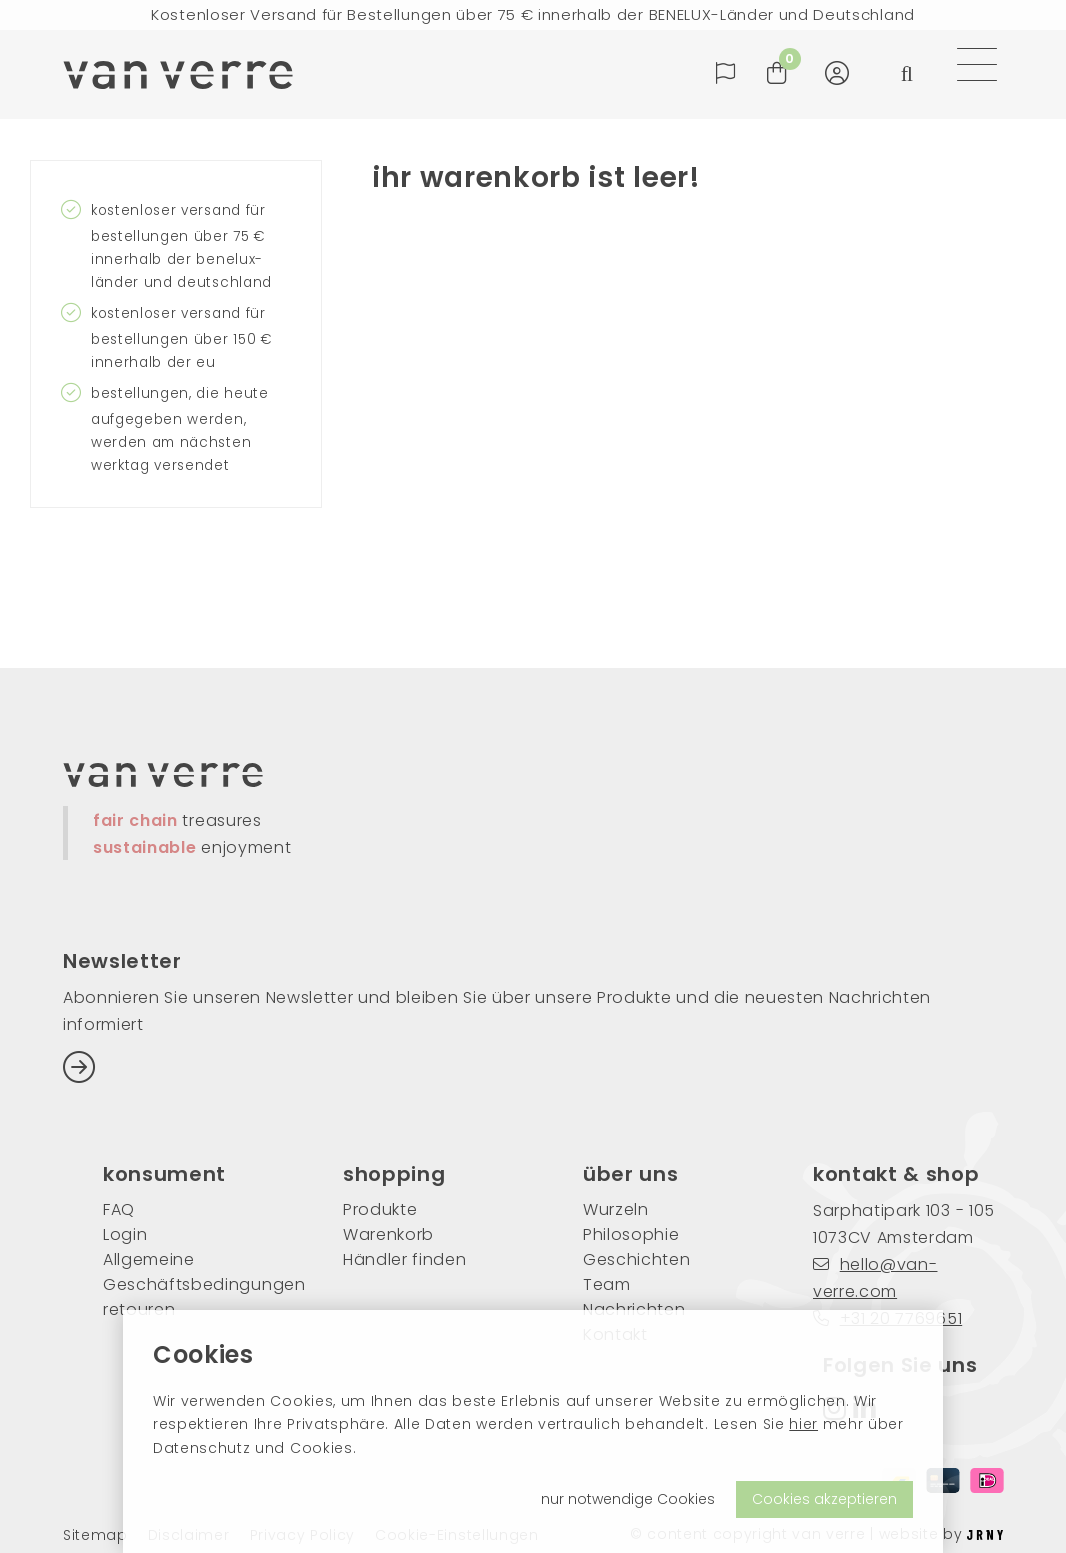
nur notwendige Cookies (628, 1499)
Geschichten (636, 1259)
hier (803, 1424)
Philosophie (631, 1234)
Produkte (380, 1209)
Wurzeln (616, 1209)
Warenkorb (388, 1234)
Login (125, 1234)
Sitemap (95, 1535)
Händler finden (405, 1259)
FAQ (119, 1209)
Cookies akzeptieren (824, 1499)
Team (607, 1284)
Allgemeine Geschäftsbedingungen (193, 1272)
